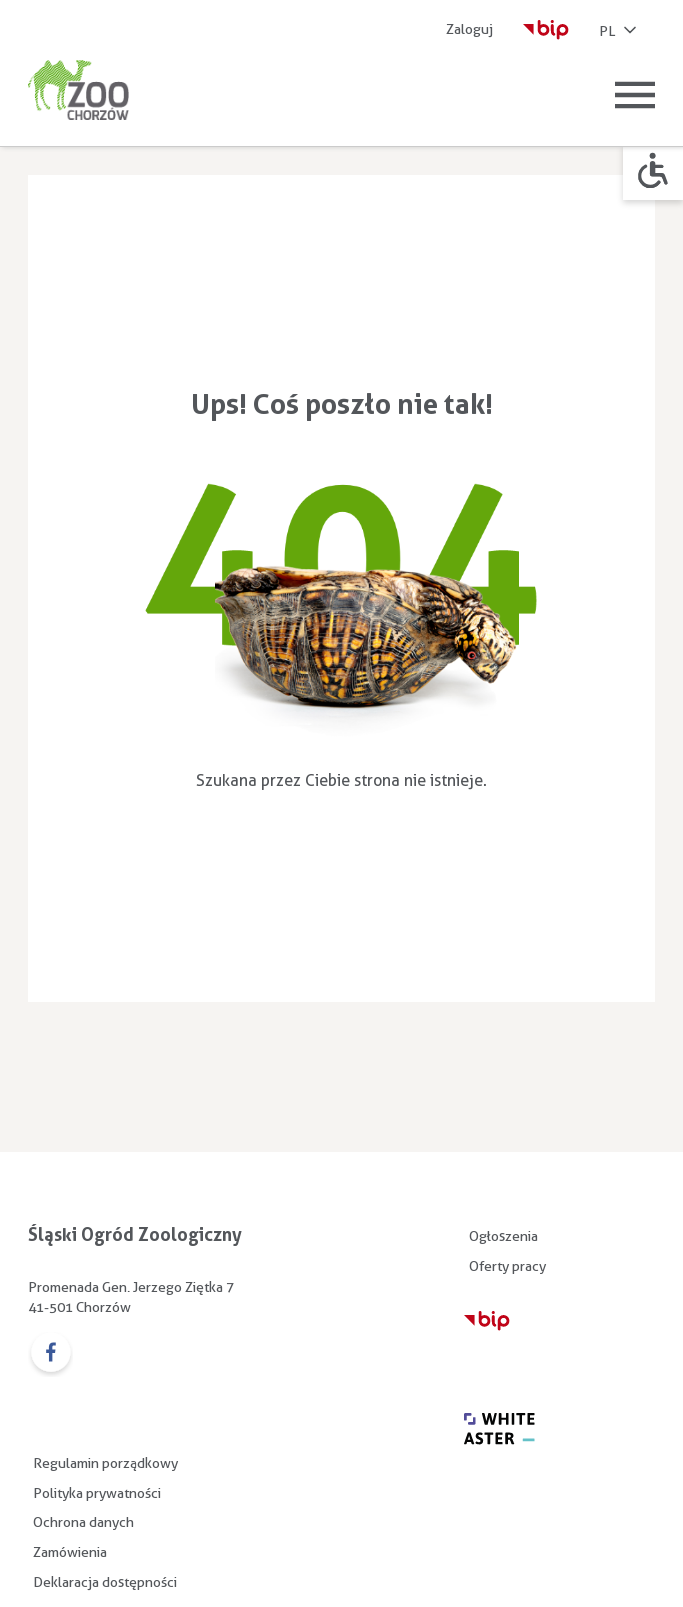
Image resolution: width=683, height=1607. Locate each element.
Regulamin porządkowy (105, 1463)
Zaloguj (469, 29)
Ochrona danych (83, 1522)
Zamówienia (70, 1552)
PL (619, 32)
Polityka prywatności (97, 1493)
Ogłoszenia (503, 1236)
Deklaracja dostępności (105, 1582)
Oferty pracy (507, 1266)
